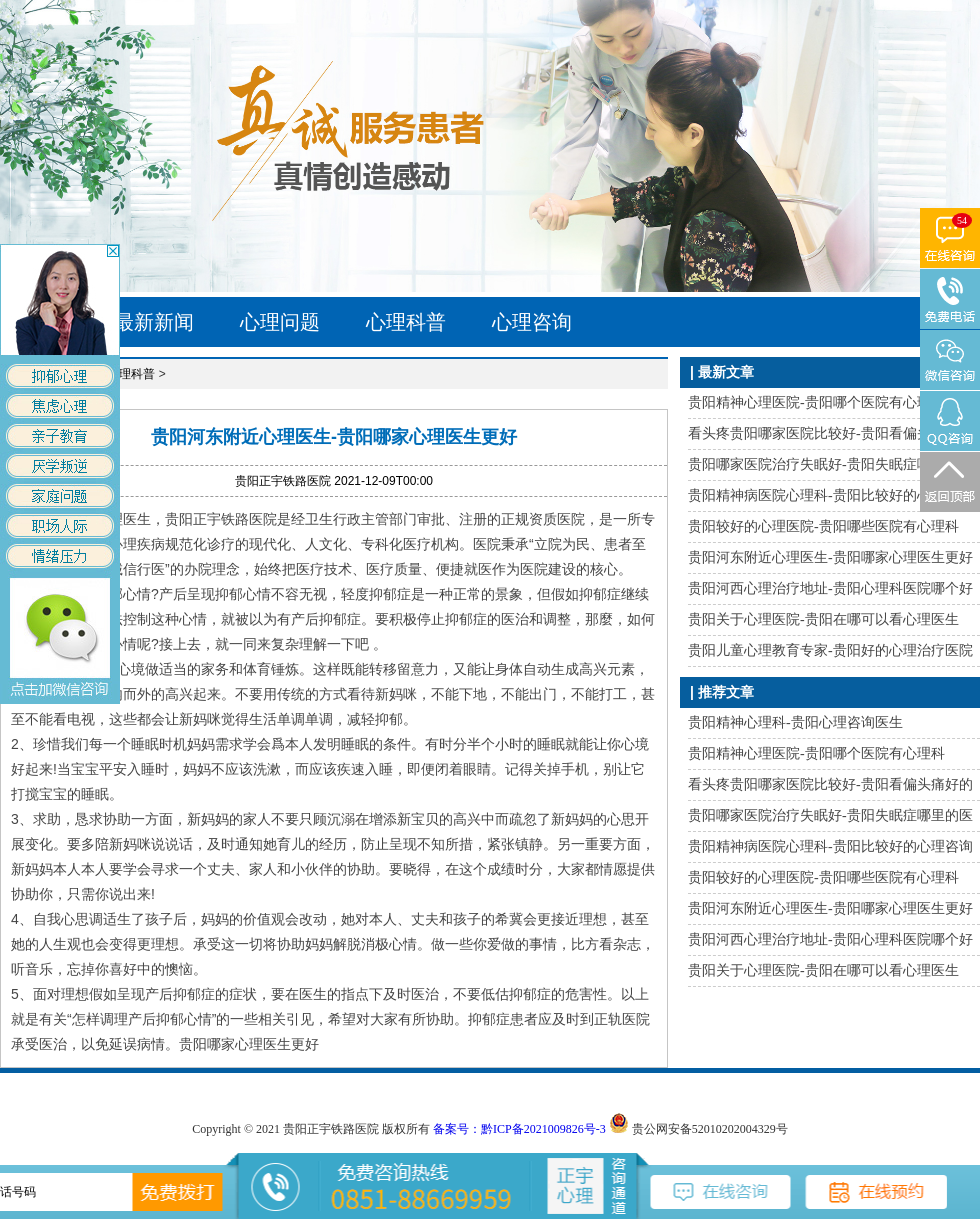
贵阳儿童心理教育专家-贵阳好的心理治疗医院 (830, 650)
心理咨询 (532, 322)
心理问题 (280, 322)
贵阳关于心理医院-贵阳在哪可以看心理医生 (823, 619)
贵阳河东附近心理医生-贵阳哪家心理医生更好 (830, 557)
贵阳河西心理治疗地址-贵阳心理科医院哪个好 (830, 588)
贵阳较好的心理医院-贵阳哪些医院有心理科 (823, 526)
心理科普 (406, 322)
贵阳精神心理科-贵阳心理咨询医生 (795, 722)
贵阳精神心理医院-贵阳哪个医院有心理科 (816, 402)
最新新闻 (154, 322)
